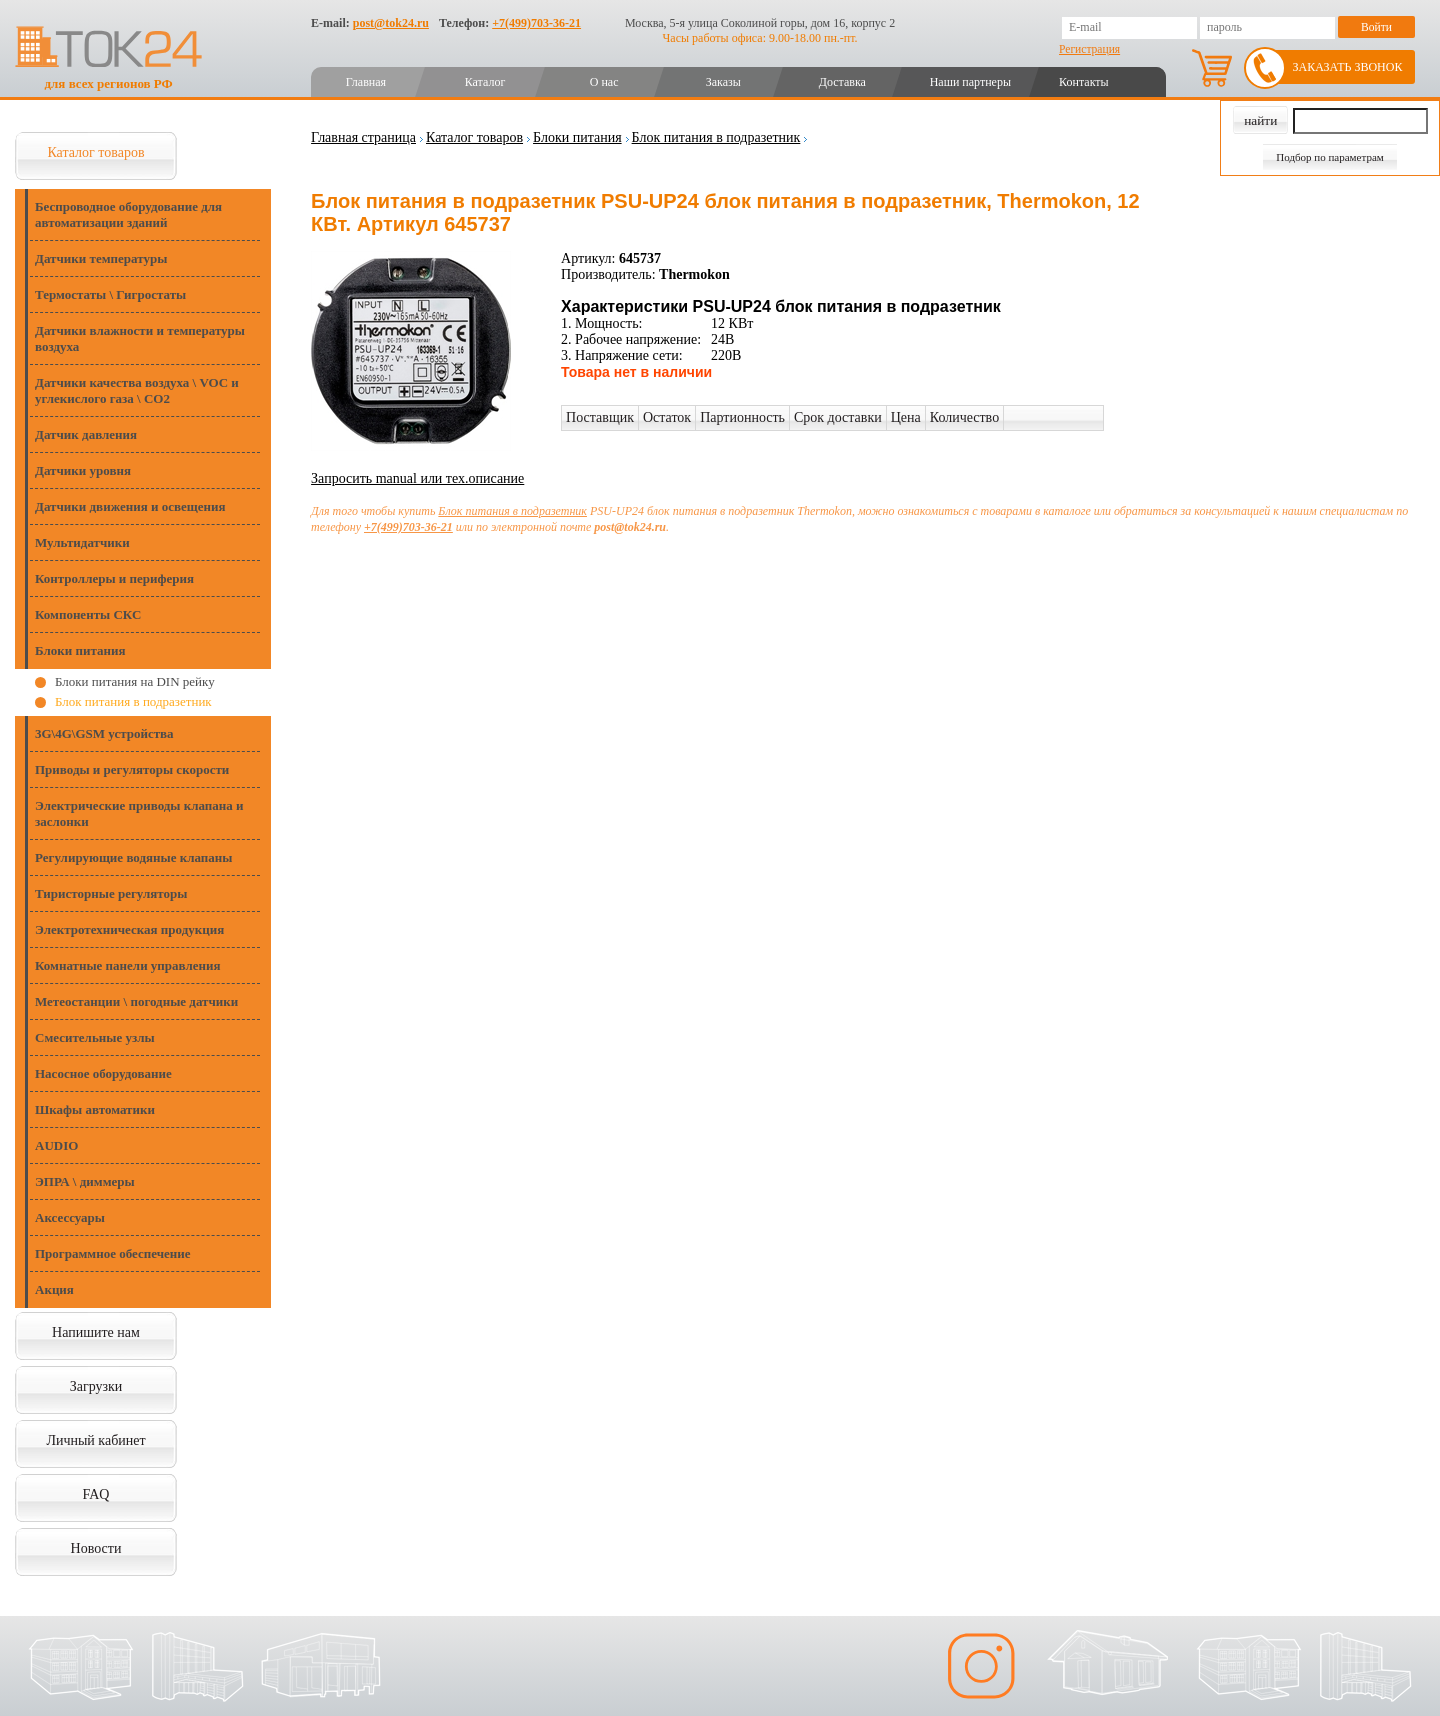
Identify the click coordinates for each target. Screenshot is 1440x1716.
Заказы (723, 82)
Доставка (842, 82)
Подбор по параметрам (1330, 157)
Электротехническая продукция (129, 929)
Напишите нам (96, 1332)
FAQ (96, 1494)
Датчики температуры (101, 258)
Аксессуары (70, 1217)
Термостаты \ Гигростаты (110, 294)
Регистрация (1089, 49)
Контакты (1084, 82)
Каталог (485, 82)
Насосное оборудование (103, 1073)
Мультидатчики (82, 542)
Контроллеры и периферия (114, 578)
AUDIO (56, 1145)
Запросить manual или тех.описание (417, 478)
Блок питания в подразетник (133, 701)
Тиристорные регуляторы (111, 893)
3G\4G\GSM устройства (104, 733)
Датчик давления (86, 434)
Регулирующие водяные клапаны (133, 857)
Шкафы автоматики (95, 1109)
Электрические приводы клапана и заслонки (139, 813)
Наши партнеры (970, 82)
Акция (54, 1289)
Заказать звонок (1348, 67)
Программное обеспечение (113, 1253)
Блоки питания (80, 650)
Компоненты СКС (88, 614)
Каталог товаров (95, 152)
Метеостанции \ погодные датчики (136, 1001)
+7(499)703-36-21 (536, 23)
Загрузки (96, 1386)
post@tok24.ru (391, 23)
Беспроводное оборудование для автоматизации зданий (128, 214)
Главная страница (363, 137)
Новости (96, 1548)
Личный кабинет (95, 1440)
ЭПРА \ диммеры (85, 1181)
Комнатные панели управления (128, 965)
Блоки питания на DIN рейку (135, 681)
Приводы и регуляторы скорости (132, 769)
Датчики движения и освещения (130, 506)
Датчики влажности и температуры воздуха (140, 338)
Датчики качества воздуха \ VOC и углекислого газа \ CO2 (137, 390)
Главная (366, 82)
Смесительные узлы (95, 1037)
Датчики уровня (83, 470)
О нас (604, 82)
